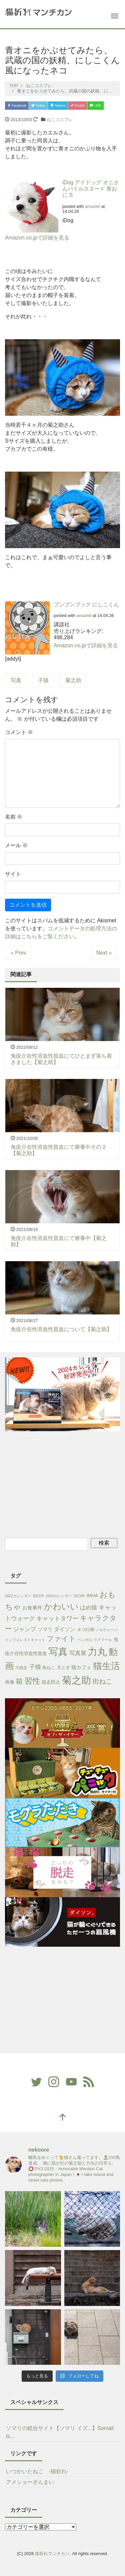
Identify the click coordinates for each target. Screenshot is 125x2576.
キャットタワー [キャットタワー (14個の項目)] (57, 1618)
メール (16, 845)
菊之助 (73, 680)
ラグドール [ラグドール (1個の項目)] (103, 1640)
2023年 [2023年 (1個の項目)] (79, 1596)
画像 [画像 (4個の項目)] (9, 1682)
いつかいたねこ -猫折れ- (37, 2471)
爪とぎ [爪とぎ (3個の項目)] (63, 1667)
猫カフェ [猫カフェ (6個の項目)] (81, 1667)
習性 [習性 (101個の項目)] (32, 1680)
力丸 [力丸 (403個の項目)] (97, 1651)
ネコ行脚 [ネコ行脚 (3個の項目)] (85, 1629)
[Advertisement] (63, 1483)
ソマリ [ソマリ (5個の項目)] (45, 1629)
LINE (95, 105)
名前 (13, 817)
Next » (104, 953)
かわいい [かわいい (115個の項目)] (61, 1606)
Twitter (38, 105)
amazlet (92, 206)
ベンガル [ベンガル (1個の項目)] (85, 1640)
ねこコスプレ (60, 119)
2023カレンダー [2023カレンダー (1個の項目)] (59, 1596)
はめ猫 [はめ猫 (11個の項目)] (88, 1607)
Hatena (57, 105)
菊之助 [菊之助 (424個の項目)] (76, 1680)
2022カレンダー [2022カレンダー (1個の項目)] (18, 1596)
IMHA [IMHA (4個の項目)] (92, 1595)
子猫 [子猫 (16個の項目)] (35, 1667)
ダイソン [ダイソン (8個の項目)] (64, 1629)
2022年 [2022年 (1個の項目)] (38, 1596)
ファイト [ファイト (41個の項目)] (61, 1639)
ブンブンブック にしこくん (86, 604)
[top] (63, 2117)
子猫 (43, 680)
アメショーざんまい (30, 2482)
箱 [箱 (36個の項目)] (19, 1681)
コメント (19, 732)
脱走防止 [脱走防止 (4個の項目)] (51, 1682)
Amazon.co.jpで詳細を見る (37, 237)
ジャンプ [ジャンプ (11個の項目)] (24, 1629)
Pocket (77, 105)
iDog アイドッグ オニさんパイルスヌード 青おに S (90, 189)
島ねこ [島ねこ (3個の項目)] (48, 1667)
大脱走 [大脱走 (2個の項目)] (21, 1667)
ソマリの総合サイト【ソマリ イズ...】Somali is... (60, 2432)
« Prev (18, 953)
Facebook (16, 105)
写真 (16, 680)
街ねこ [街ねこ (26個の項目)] (102, 1681)
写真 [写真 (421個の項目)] (58, 1651)
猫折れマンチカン (52, 2553)
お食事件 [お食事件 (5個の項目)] (32, 1607)
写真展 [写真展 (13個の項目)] (77, 1653)
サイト (13, 874)
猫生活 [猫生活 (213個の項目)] (106, 1666)
